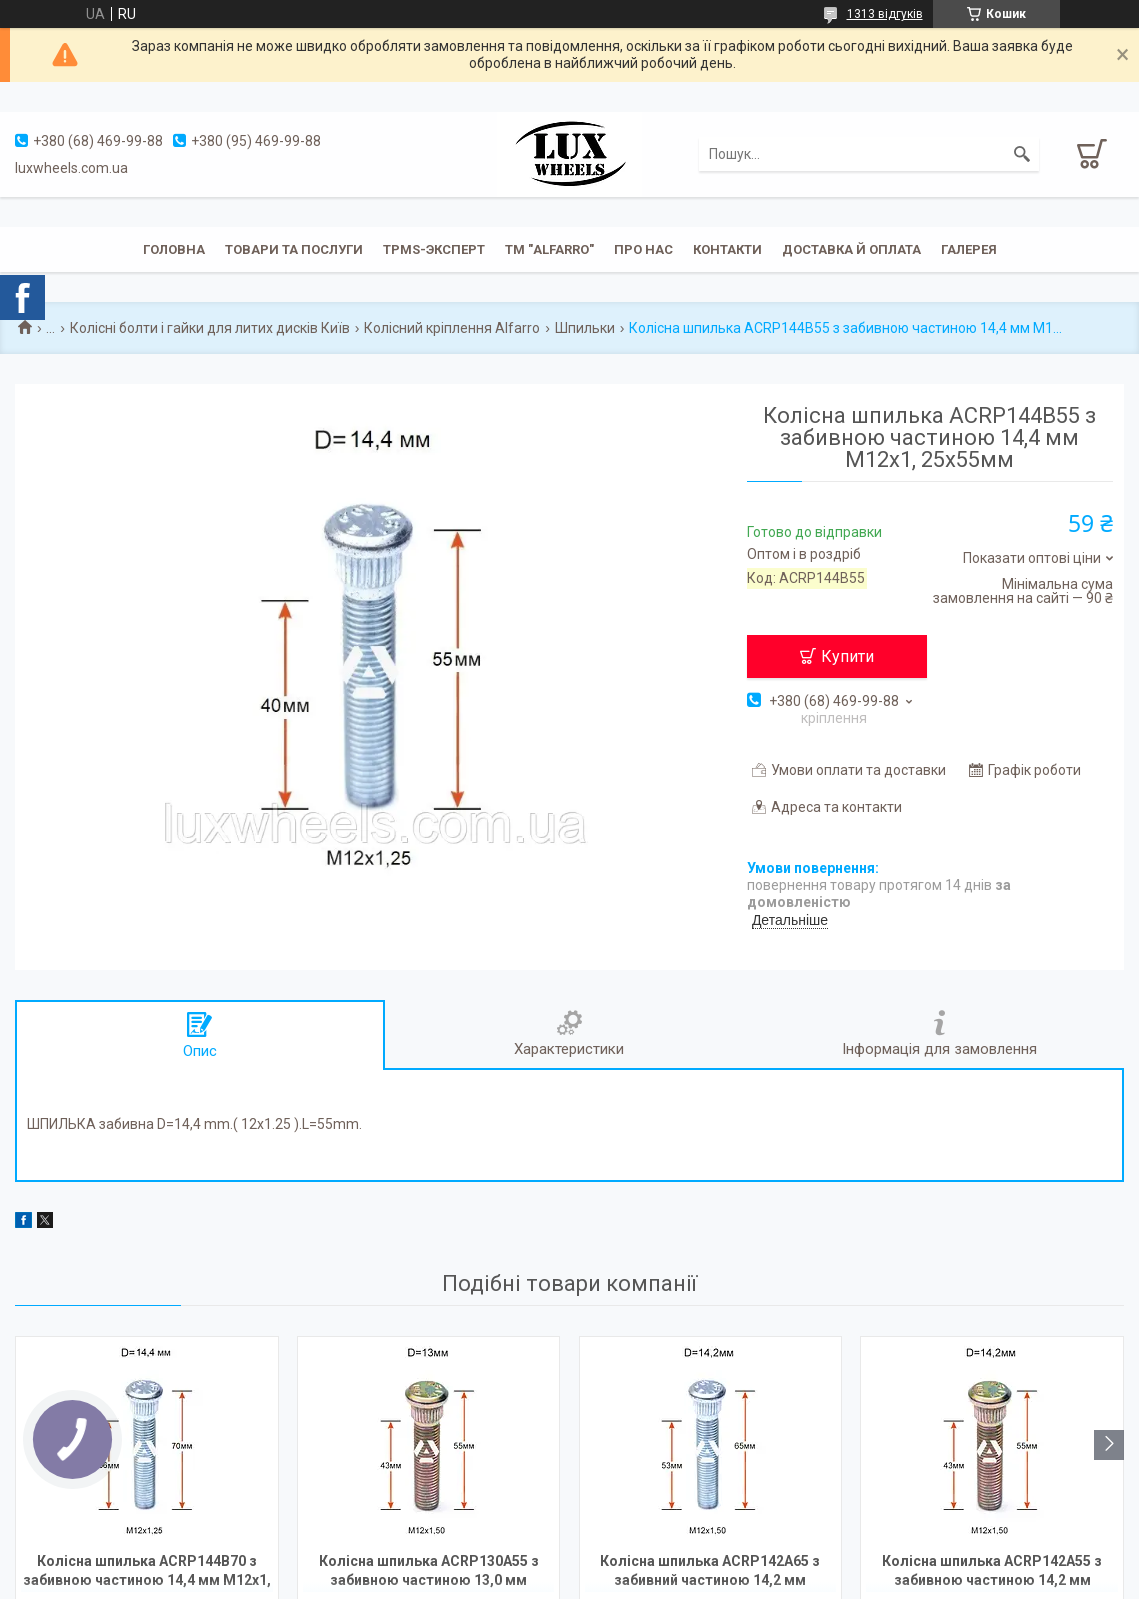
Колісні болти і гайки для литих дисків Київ (210, 328)
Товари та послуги (294, 249)
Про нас (643, 249)
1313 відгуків (885, 14)
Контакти (727, 249)
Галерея (969, 249)
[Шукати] (1022, 154)
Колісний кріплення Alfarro (452, 328)
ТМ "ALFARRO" (549, 249)
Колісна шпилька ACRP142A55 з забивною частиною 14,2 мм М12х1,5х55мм (992, 1572)
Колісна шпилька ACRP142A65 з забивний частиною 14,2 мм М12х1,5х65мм (710, 1572)
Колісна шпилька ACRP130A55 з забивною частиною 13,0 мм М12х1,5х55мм (429, 1572)
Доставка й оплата (851, 249)
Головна (174, 249)
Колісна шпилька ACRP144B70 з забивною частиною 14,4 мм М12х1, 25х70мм (147, 1572)
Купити (847, 656)
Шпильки (585, 328)
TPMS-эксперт (434, 249)
